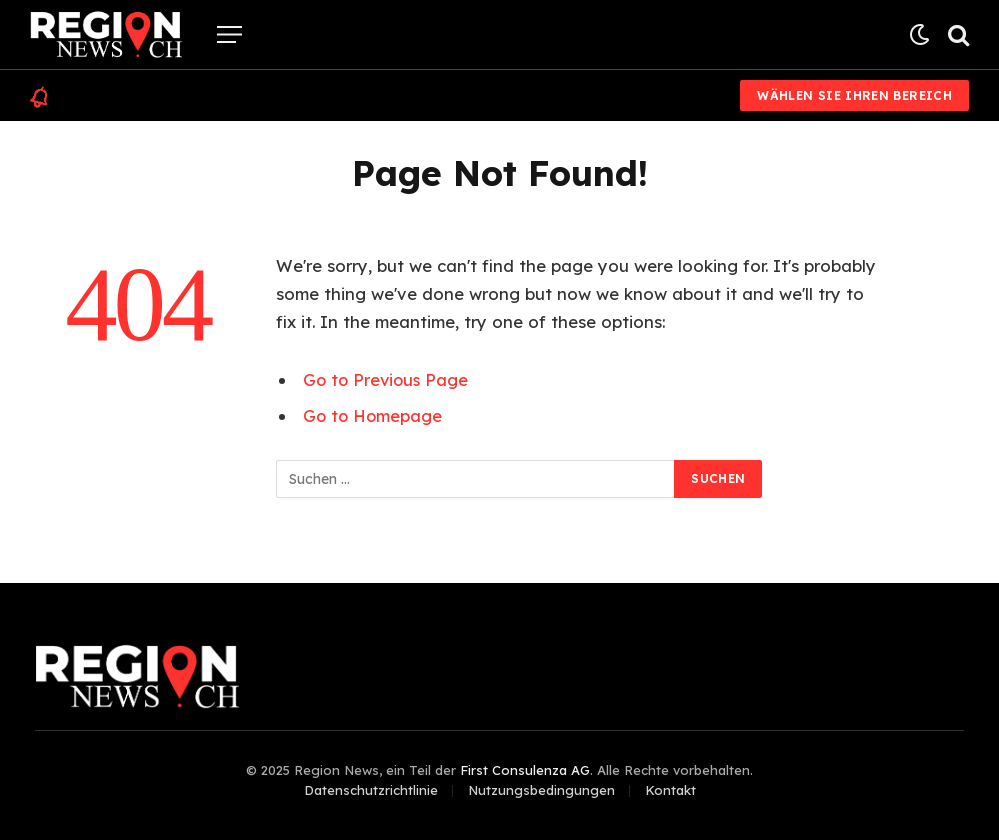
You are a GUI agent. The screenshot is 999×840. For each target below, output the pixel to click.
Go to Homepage (374, 415)
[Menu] (229, 34)
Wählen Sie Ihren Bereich (854, 95)
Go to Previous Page (388, 379)
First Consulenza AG (525, 770)
